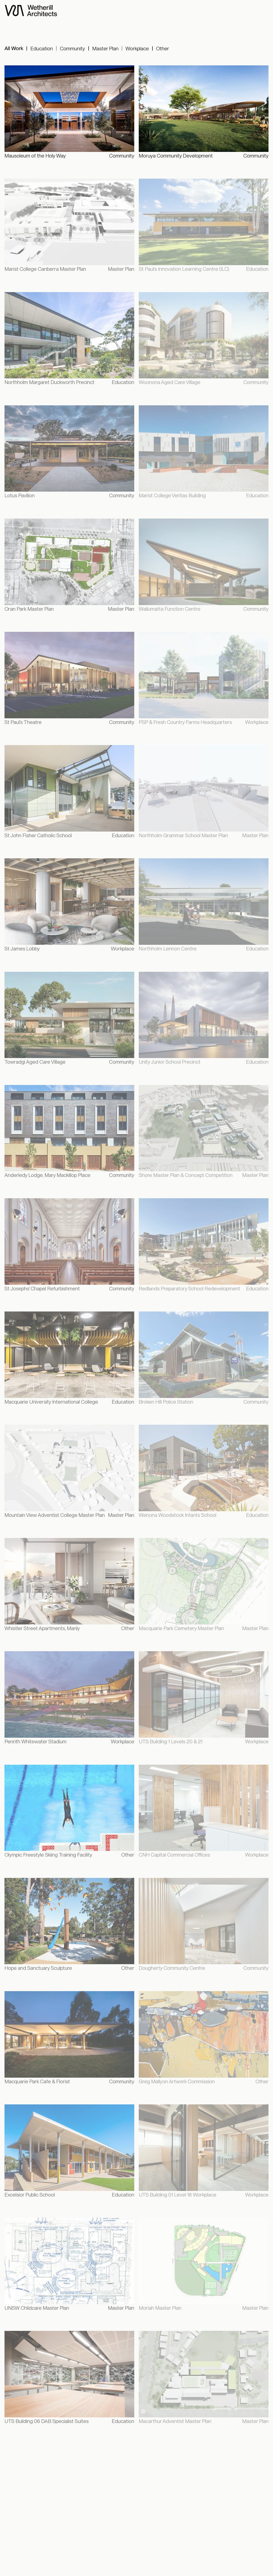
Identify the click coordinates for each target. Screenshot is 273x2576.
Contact (260, 2569)
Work (240, 2569)
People (198, 2569)
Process (220, 2569)
